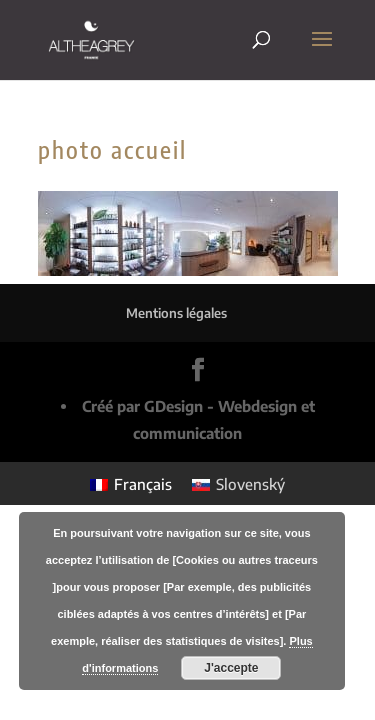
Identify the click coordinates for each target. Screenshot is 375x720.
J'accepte (231, 668)
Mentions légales (176, 313)
